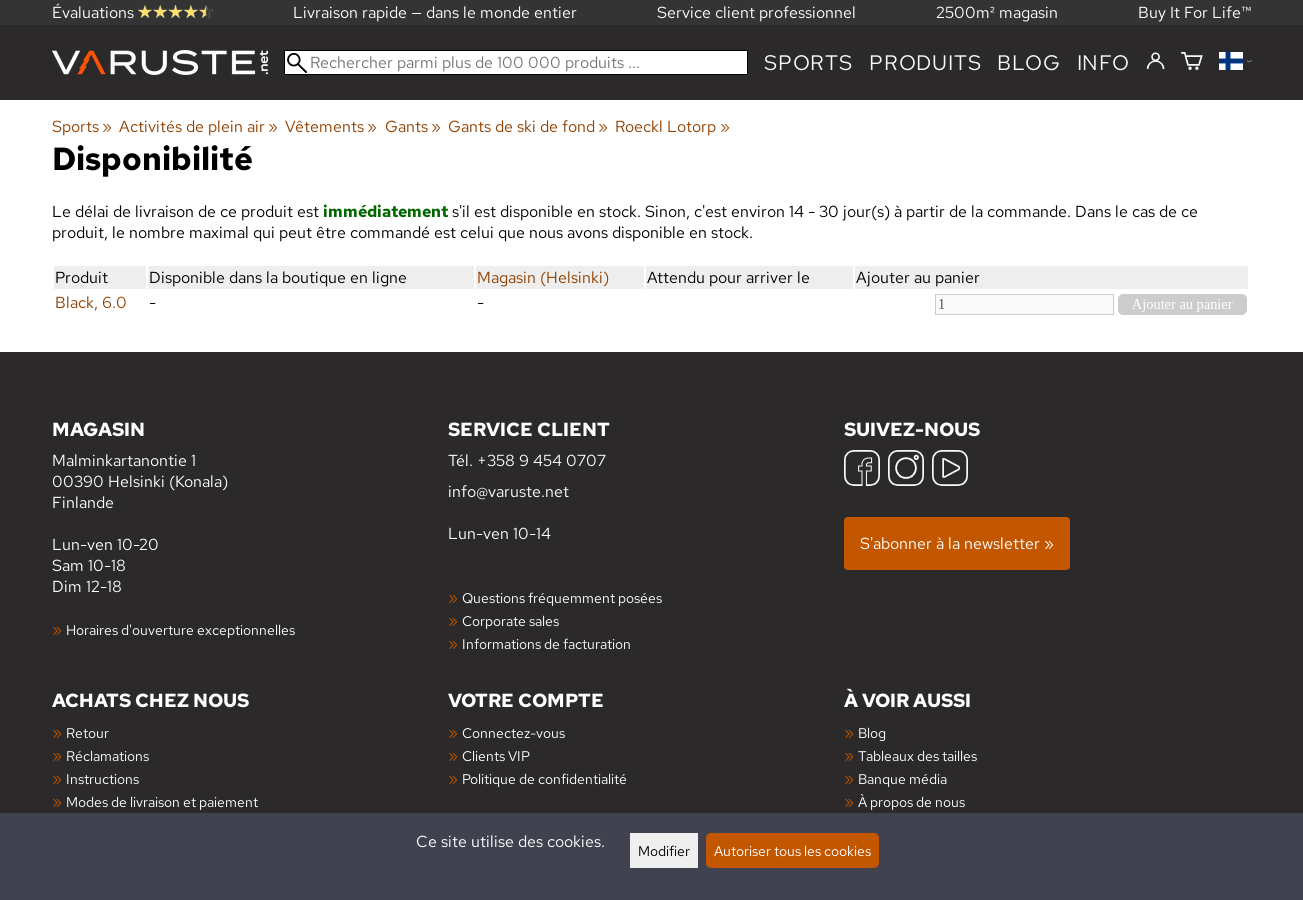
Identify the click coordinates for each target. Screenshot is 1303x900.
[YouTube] (950, 470)
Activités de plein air (198, 126)
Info (1103, 62)
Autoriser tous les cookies (792, 850)
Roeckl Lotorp (672, 126)
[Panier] (1192, 62)
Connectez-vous (513, 732)
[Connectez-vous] (1155, 62)
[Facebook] (862, 470)
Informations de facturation (546, 643)
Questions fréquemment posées (562, 597)
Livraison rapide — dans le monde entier (435, 12)
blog (1028, 62)
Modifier (664, 850)
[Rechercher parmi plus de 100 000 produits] (516, 62)
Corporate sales (510, 620)
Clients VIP (496, 755)
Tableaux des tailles (917, 755)
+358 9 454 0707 (541, 460)
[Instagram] (906, 470)
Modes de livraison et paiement (162, 801)
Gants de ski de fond (528, 126)
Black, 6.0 (91, 302)
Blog (872, 732)
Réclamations (107, 755)
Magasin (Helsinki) (543, 277)
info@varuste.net (508, 491)
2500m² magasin (997, 12)
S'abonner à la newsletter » (957, 543)
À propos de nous (911, 801)
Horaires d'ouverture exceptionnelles (180, 629)
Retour (87, 732)
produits (925, 62)
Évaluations (132, 12)
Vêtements (331, 126)
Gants (413, 126)
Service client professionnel (756, 12)
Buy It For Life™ (1195, 12)
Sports (808, 62)
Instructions (102, 778)
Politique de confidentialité (544, 778)
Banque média (902, 778)
